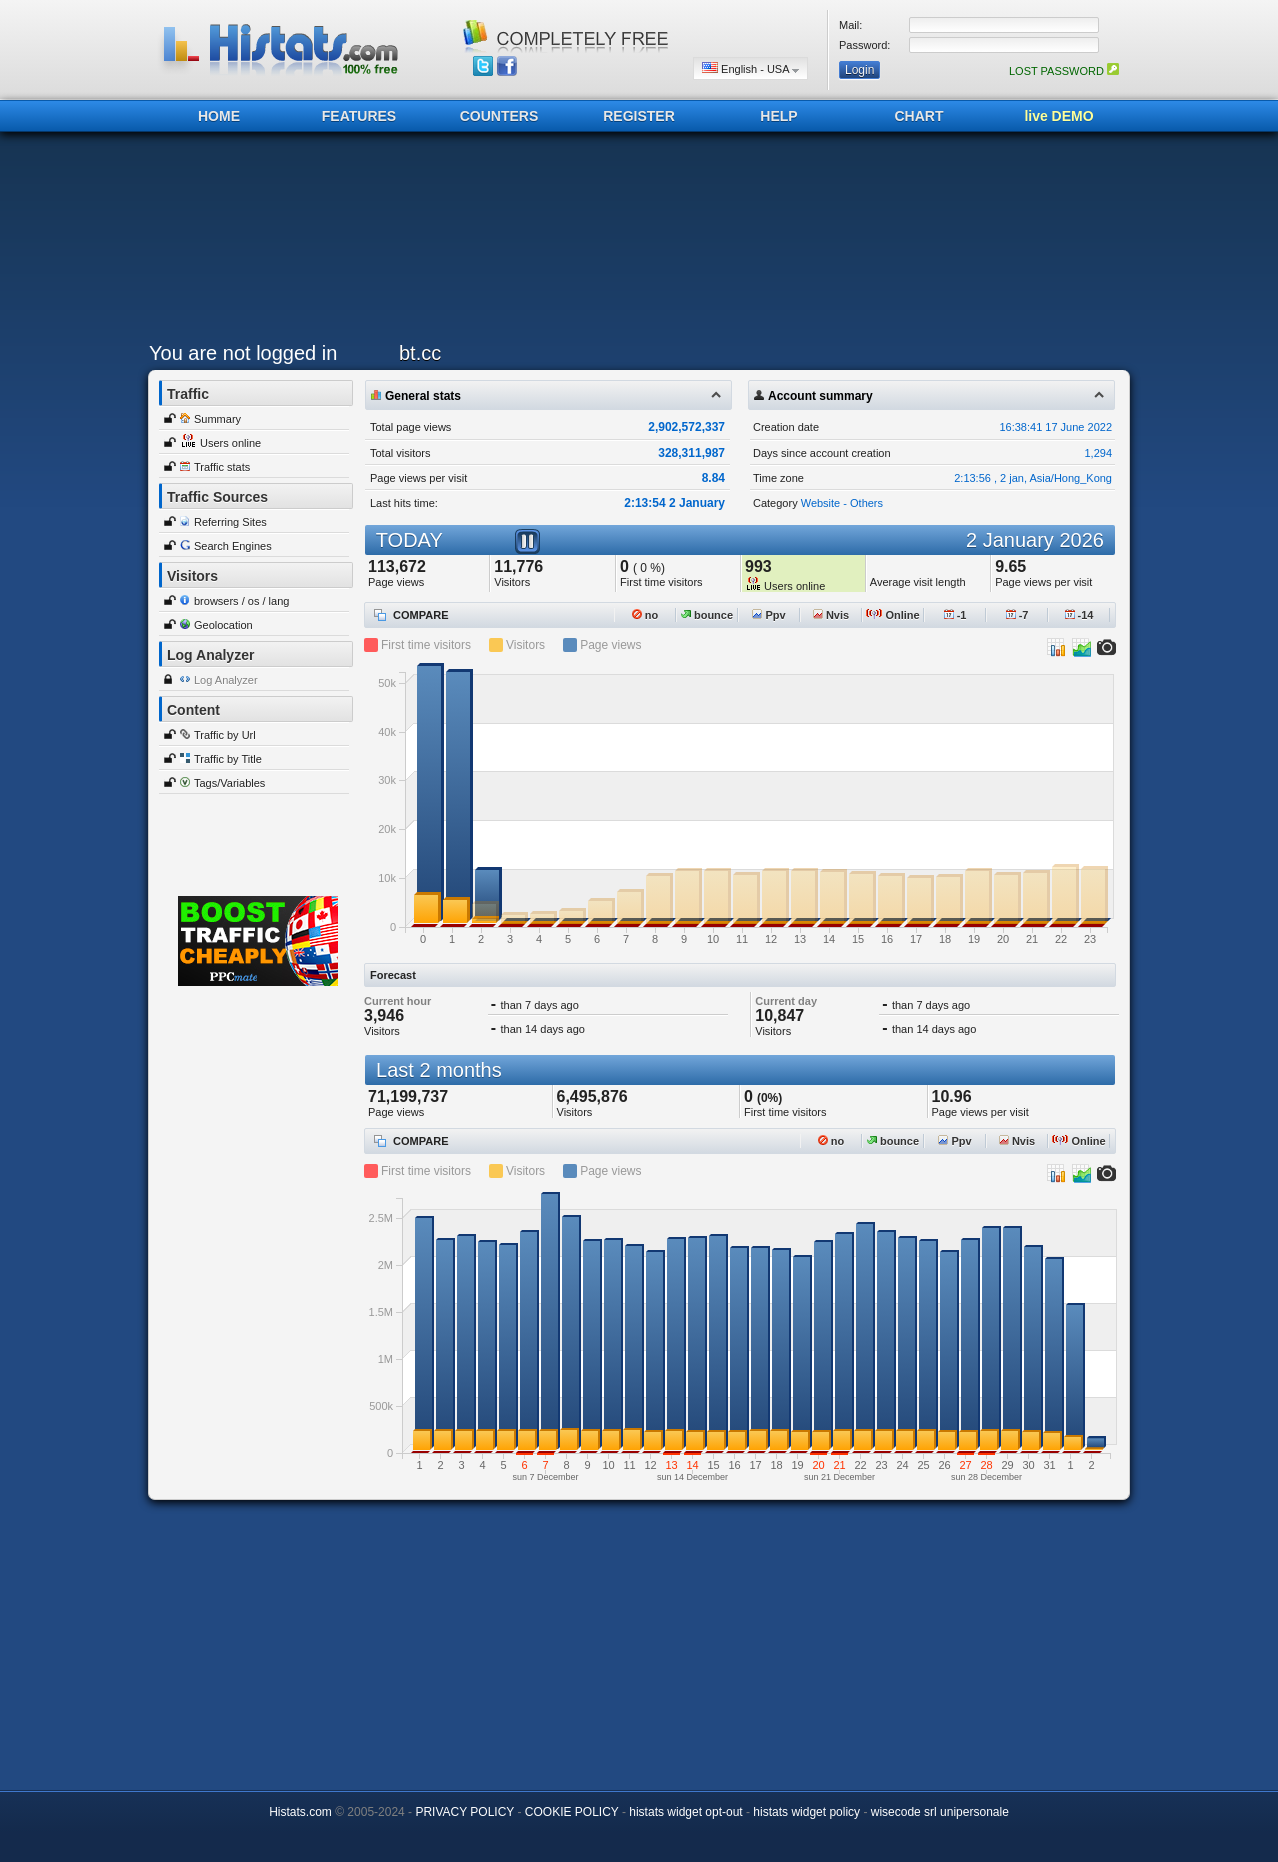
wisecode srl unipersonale (940, 1812)
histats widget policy (806, 1812)
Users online (230, 443)
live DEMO (1058, 116)
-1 (955, 615)
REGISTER (639, 116)
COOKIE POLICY (572, 1812)
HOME (219, 116)
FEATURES (359, 116)
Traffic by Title (228, 759)
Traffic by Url (225, 735)
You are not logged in (243, 353)
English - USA (750, 68)
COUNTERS (499, 116)
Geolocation (223, 625)
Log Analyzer (226, 680)
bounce (707, 615)
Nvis (831, 615)
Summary (217, 419)
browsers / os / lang (241, 601)
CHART (919, 116)
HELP (778, 116)
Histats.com (300, 1812)
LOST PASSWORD (1064, 71)
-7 (1017, 615)
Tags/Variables (229, 783)
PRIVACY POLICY (464, 1812)
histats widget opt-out (685, 1812)
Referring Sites (230, 522)
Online (892, 615)
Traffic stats (222, 467)
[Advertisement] (634, 242)
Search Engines (233, 546)
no (645, 615)
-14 (1079, 615)
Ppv (768, 615)
